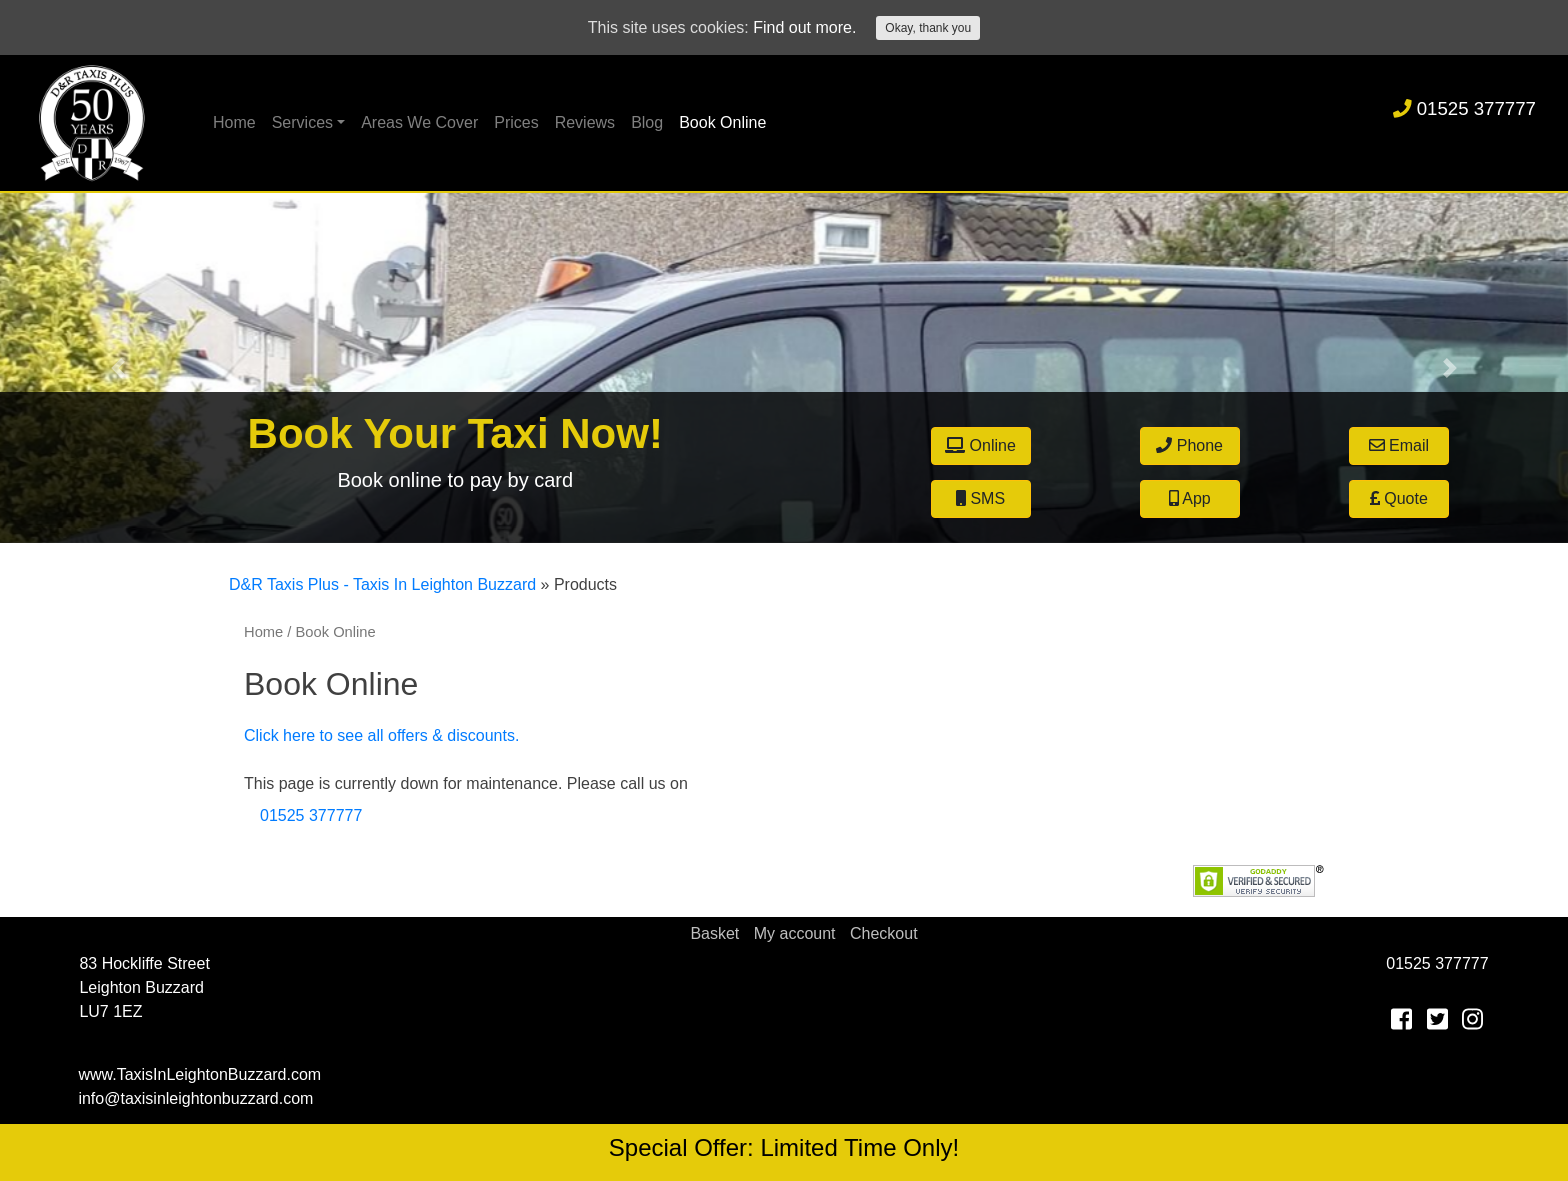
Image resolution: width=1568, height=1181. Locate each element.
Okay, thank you (928, 28)
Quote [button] (1399, 498)
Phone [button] (1189, 445)
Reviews (585, 122)
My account (795, 933)
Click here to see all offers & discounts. (381, 735)
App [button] (1190, 498)
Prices (516, 122)
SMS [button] (980, 498)
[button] (117, 368)
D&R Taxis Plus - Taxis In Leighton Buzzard (382, 584)
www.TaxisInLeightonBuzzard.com (199, 1074)
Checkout (884, 933)
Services (302, 122)
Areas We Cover (419, 122)
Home (234, 122)
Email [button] (1399, 445)
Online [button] (980, 445)
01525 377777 (1464, 108)
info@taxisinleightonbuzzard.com (195, 1098)
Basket (714, 933)
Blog (647, 122)
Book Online (722, 122)
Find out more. (804, 27)
